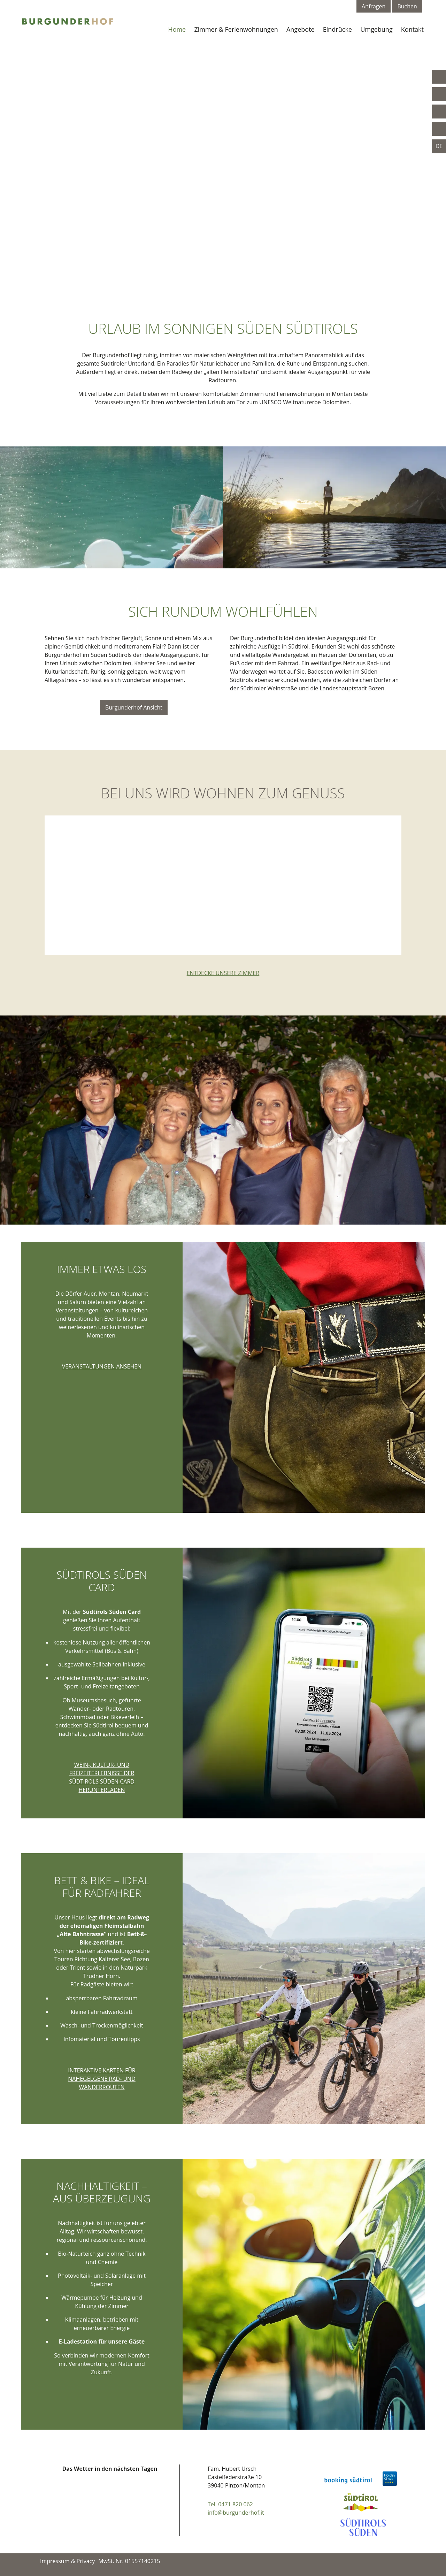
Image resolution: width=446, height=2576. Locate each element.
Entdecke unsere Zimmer (223, 973)
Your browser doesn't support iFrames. (109, 2506)
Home (177, 29)
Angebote (300, 29)
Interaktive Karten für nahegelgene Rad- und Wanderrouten (102, 2079)
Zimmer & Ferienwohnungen (236, 29)
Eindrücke (337, 29)
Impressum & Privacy (67, 2561)
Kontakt (412, 29)
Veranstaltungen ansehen (101, 1366)
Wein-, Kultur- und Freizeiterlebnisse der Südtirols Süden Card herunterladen (101, 1777)
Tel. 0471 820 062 (230, 2504)
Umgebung (376, 29)
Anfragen (373, 6)
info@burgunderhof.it (236, 2512)
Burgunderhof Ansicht (133, 707)
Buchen (407, 6)
